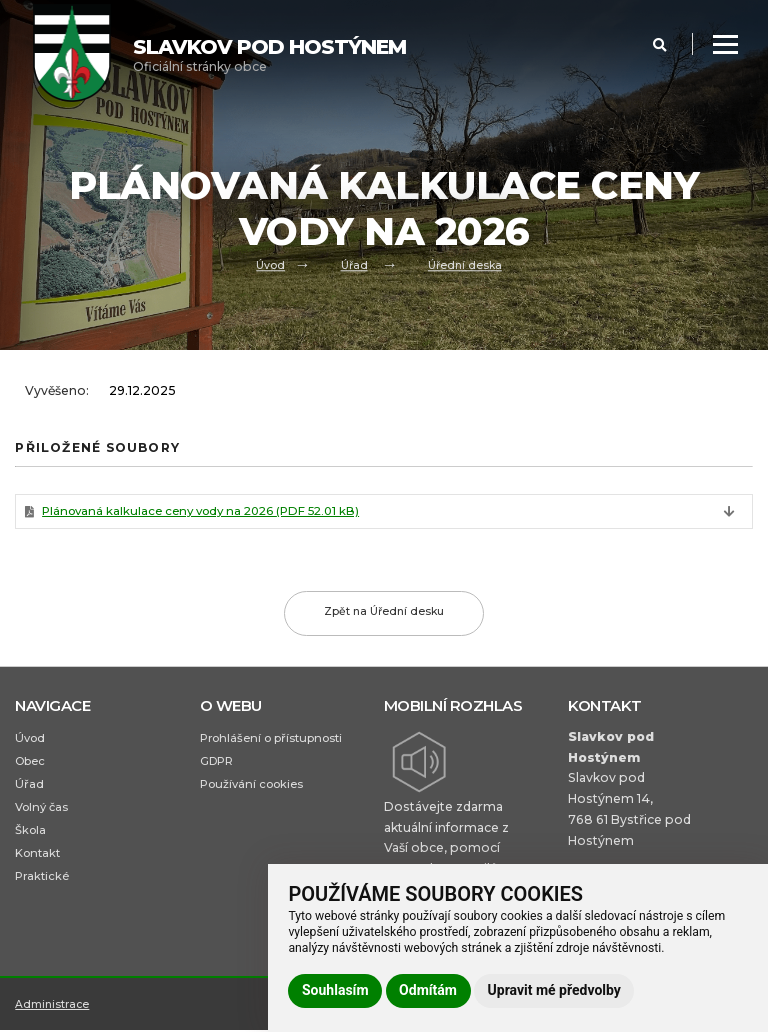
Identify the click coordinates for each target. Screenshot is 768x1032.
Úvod (270, 265)
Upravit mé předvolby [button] (554, 990)
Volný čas (42, 810)
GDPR (217, 762)
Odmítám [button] (428, 990)
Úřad (353, 265)
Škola (30, 833)
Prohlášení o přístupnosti (271, 739)
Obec (30, 762)
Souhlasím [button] (335, 990)
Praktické (42, 881)
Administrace (52, 1015)
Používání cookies (251, 786)
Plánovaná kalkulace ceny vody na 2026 (205, 512)
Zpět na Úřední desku (384, 613)
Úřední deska (464, 265)
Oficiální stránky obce (269, 54)
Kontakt (37, 857)
